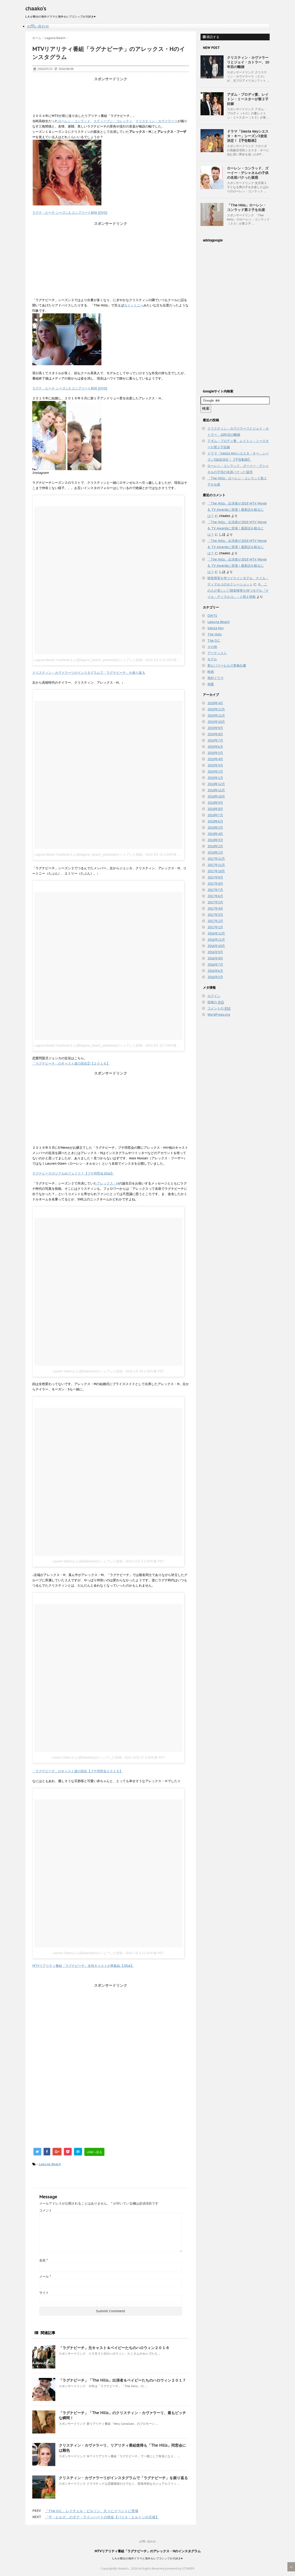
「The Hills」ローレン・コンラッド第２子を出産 (246, 207)
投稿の (215, 1002)
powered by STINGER (179, 2568)
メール (45, 2276)
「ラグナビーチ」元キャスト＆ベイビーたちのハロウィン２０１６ (114, 2347)
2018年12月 (216, 784)
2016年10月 (216, 946)
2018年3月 (215, 840)
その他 (212, 647)
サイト (44, 2293)
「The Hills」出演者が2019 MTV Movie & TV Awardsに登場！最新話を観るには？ (237, 509)
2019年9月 (215, 728)
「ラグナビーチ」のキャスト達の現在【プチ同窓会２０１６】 (77, 1771)
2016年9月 (215, 952)
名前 (43, 2260)
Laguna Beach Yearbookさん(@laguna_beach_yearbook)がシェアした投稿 (88, 660)
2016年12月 (216, 933)
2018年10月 (216, 796)
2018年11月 (216, 790)
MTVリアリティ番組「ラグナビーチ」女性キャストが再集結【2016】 (83, 1966)
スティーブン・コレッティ (113, 121)
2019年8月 (215, 734)
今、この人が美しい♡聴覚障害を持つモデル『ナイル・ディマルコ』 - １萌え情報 (238, 590)
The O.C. (213, 640)
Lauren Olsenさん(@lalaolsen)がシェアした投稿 (88, 1371)
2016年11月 (216, 940)
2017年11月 (216, 865)
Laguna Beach (50, 2164)
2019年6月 (215, 747)
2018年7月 (215, 815)
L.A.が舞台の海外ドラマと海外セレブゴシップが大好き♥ (147, 2558)
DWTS (212, 616)
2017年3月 (215, 915)
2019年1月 (215, 778)
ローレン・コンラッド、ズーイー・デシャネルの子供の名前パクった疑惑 (247, 173)
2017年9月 (215, 877)
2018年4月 (215, 834)
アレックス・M (108, 1183)
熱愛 (210, 684)
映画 (210, 672)
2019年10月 (216, 722)
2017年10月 (216, 871)
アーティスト (217, 653)
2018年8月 (215, 809)
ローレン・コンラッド (74, 121)
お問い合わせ (38, 26)
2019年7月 (215, 740)
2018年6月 (215, 821)
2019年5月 (215, 753)
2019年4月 (215, 759)
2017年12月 (216, 859)
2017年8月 (215, 883)
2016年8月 (215, 958)
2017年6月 (215, 896)
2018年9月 (215, 803)
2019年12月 (216, 709)
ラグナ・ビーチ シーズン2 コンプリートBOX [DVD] (69, 388)
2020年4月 (215, 703)
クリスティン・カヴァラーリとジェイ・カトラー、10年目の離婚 (248, 62)
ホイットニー (133, 305)
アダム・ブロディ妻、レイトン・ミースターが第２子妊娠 (247, 99)
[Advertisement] (116, 92)
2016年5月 (215, 977)
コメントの (218, 1008)
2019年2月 (215, 771)
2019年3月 (215, 765)
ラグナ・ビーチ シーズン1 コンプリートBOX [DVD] (69, 213)
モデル (212, 659)
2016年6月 (215, 971)
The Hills (214, 634)
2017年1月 (215, 927)
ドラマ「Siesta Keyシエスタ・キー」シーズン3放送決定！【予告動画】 (247, 136)
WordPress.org (218, 1014)
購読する (211, 37)
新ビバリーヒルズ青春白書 (226, 665)
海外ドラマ (215, 678)
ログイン (213, 996)
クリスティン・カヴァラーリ (156, 121)
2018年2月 (215, 846)
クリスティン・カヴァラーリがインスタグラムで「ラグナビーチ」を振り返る (88, 673)
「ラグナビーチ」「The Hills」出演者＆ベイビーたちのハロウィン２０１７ (122, 2380)
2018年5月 (215, 827)
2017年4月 (215, 908)
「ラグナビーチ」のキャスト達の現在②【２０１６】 (71, 1063)
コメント (45, 2210)
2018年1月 (215, 852)
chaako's (35, 8)
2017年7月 (215, 890)
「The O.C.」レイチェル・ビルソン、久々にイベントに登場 (91, 2511)
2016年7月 (215, 964)
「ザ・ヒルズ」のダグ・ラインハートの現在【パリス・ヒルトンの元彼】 (102, 2517)
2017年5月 (215, 902)
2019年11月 (216, 715)
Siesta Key (215, 628)
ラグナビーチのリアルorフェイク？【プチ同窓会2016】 (73, 1173)
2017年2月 (215, 921)
